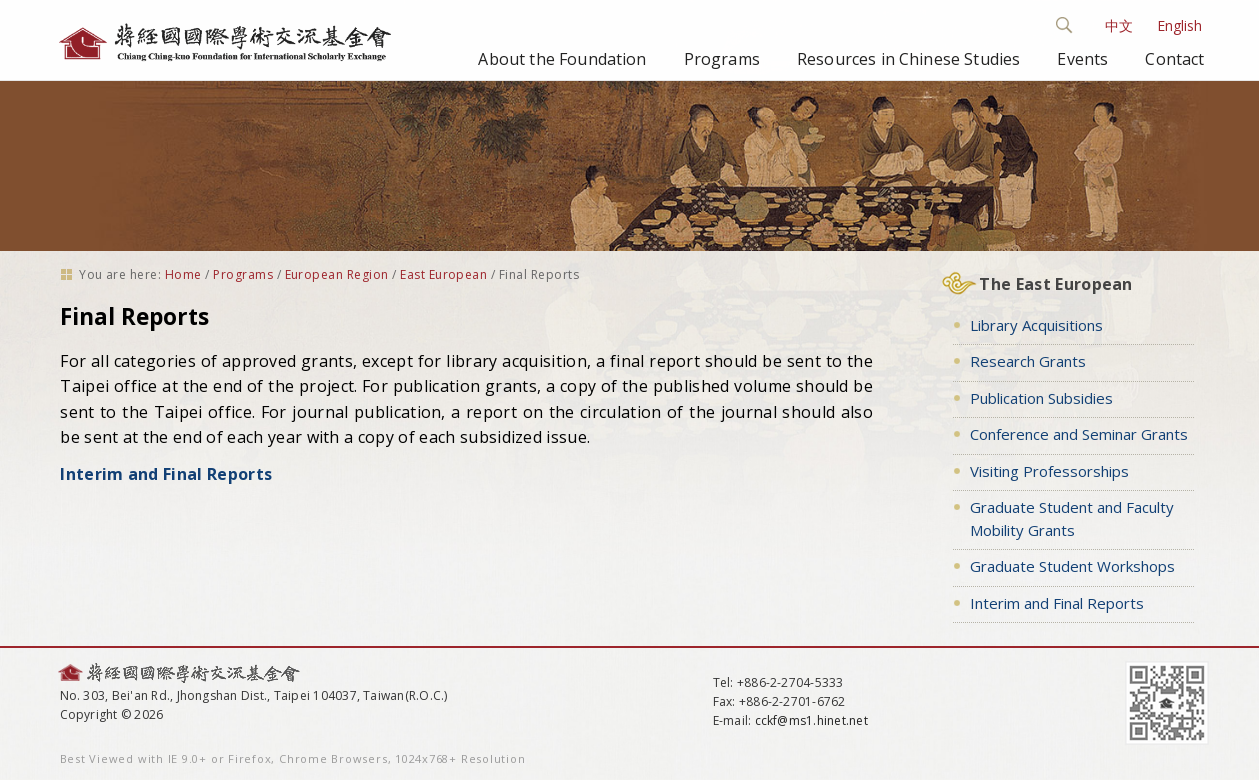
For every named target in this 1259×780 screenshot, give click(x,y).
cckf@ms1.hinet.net (811, 720)
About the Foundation (562, 59)
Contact (1174, 59)
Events (1082, 59)
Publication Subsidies (1041, 398)
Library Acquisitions (1036, 325)
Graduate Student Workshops (1072, 566)
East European (443, 274)
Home (183, 274)
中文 (1119, 25)
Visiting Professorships (1049, 471)
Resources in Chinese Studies (908, 59)
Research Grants (1028, 361)
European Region (337, 274)
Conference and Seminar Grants (1079, 434)
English (1179, 25)
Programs (722, 59)
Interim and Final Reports (166, 474)
